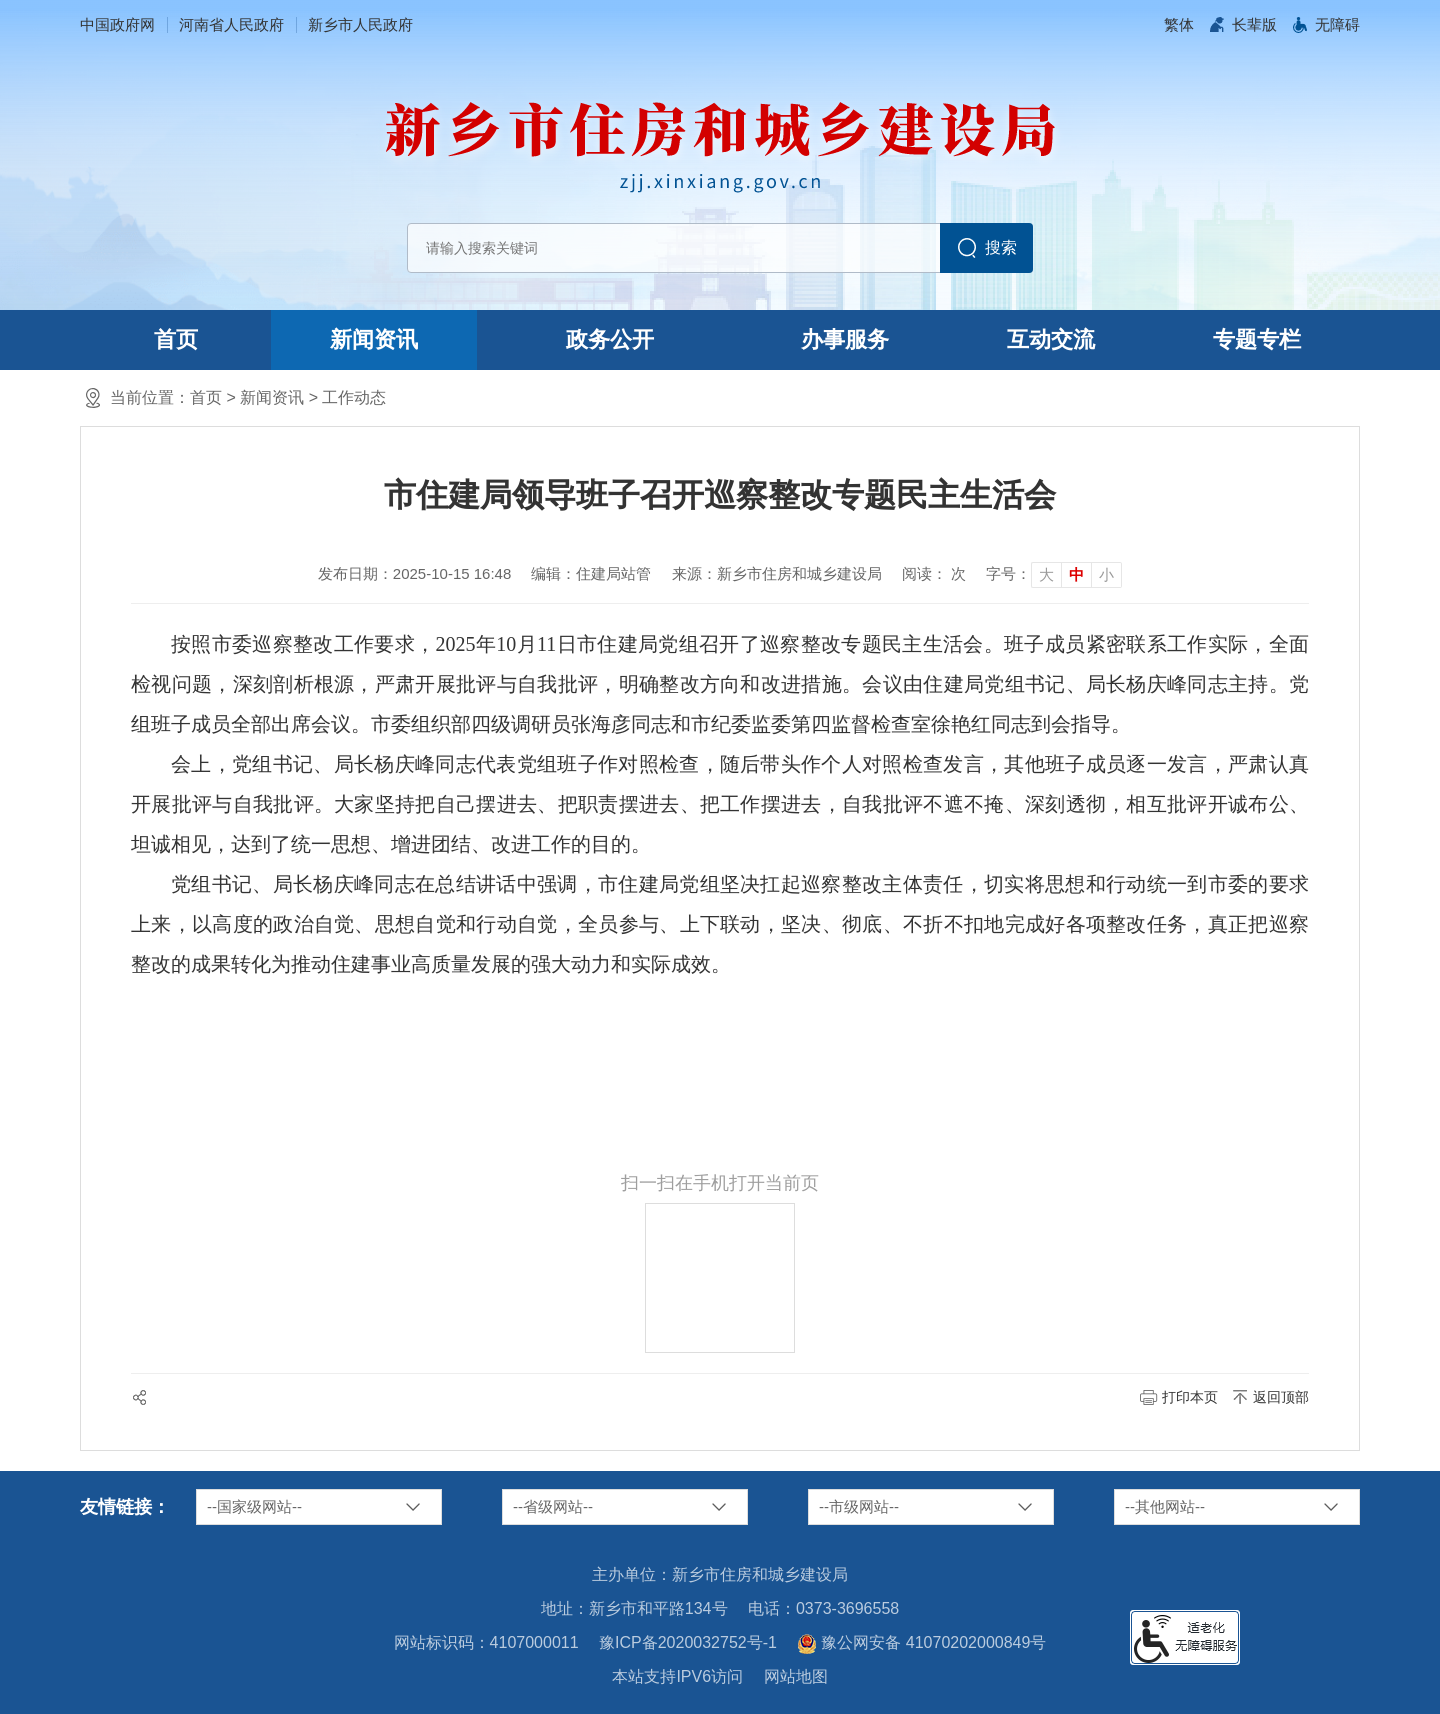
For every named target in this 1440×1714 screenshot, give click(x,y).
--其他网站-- (1165, 1506)
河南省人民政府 (231, 24)
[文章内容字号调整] (1054, 574)
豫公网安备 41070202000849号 (921, 1644)
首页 (176, 339)
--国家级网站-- (254, 1506)
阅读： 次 (934, 573)
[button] (1254, 25)
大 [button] (1046, 574)
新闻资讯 (374, 339)
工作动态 (354, 397)
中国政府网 (117, 24)
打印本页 (1190, 1397)
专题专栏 (1257, 339)
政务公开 (610, 339)
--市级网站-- (859, 1506)
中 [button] (1076, 574)
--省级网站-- (553, 1506)
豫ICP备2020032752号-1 (688, 1642)
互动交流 (1051, 339)
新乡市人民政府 (360, 24)
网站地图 (796, 1676)
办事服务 (845, 339)
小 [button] (1106, 574)
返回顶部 (1281, 1397)
